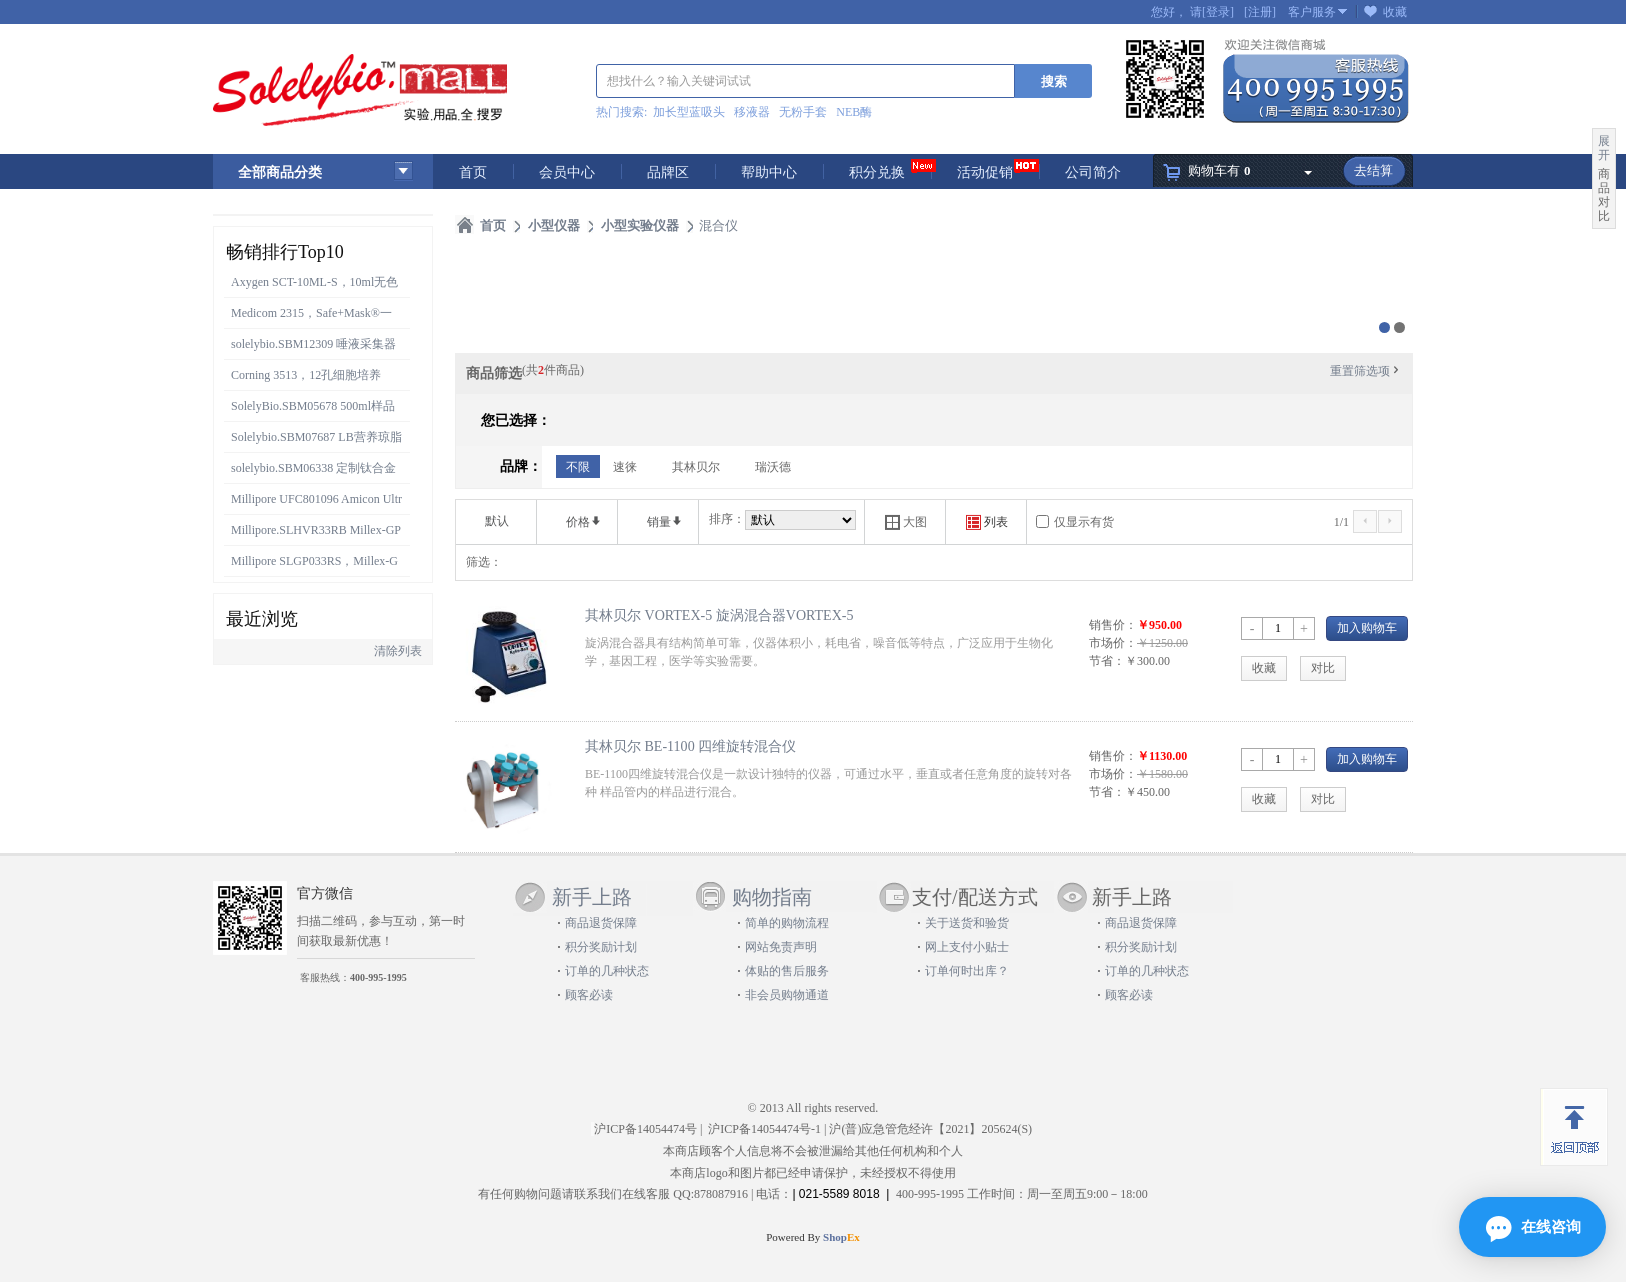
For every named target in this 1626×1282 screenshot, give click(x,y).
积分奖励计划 (601, 947)
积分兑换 (877, 172)
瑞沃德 (773, 467)
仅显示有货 (1084, 522)
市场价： (1113, 643)
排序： (727, 519)
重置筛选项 (1366, 371)
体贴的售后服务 (787, 971)
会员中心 (567, 172)
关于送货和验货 (967, 923)
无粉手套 (803, 112)
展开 (1604, 148)
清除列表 (398, 651)
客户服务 (1312, 12)
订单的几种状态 (607, 971)
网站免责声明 (781, 947)
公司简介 (1093, 172)
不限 (578, 467)
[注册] (1260, 12)
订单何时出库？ (967, 971)
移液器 (752, 112)
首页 (473, 172)
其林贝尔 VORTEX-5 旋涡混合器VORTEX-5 (719, 615)
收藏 (1395, 12)
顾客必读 (589, 995)
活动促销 (985, 172)
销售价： (1113, 625)
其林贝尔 (696, 467)
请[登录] (1212, 12)
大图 (906, 522)
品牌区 (668, 172)
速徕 (625, 467)
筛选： (484, 562)
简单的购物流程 (787, 923)
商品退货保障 (601, 923)
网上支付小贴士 (967, 947)
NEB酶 (854, 112)
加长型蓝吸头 (689, 112)
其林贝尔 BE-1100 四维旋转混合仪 (690, 746)
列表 (987, 522)
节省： (1107, 661)
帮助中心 (769, 172)
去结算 (1373, 170)
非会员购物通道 (787, 995)
